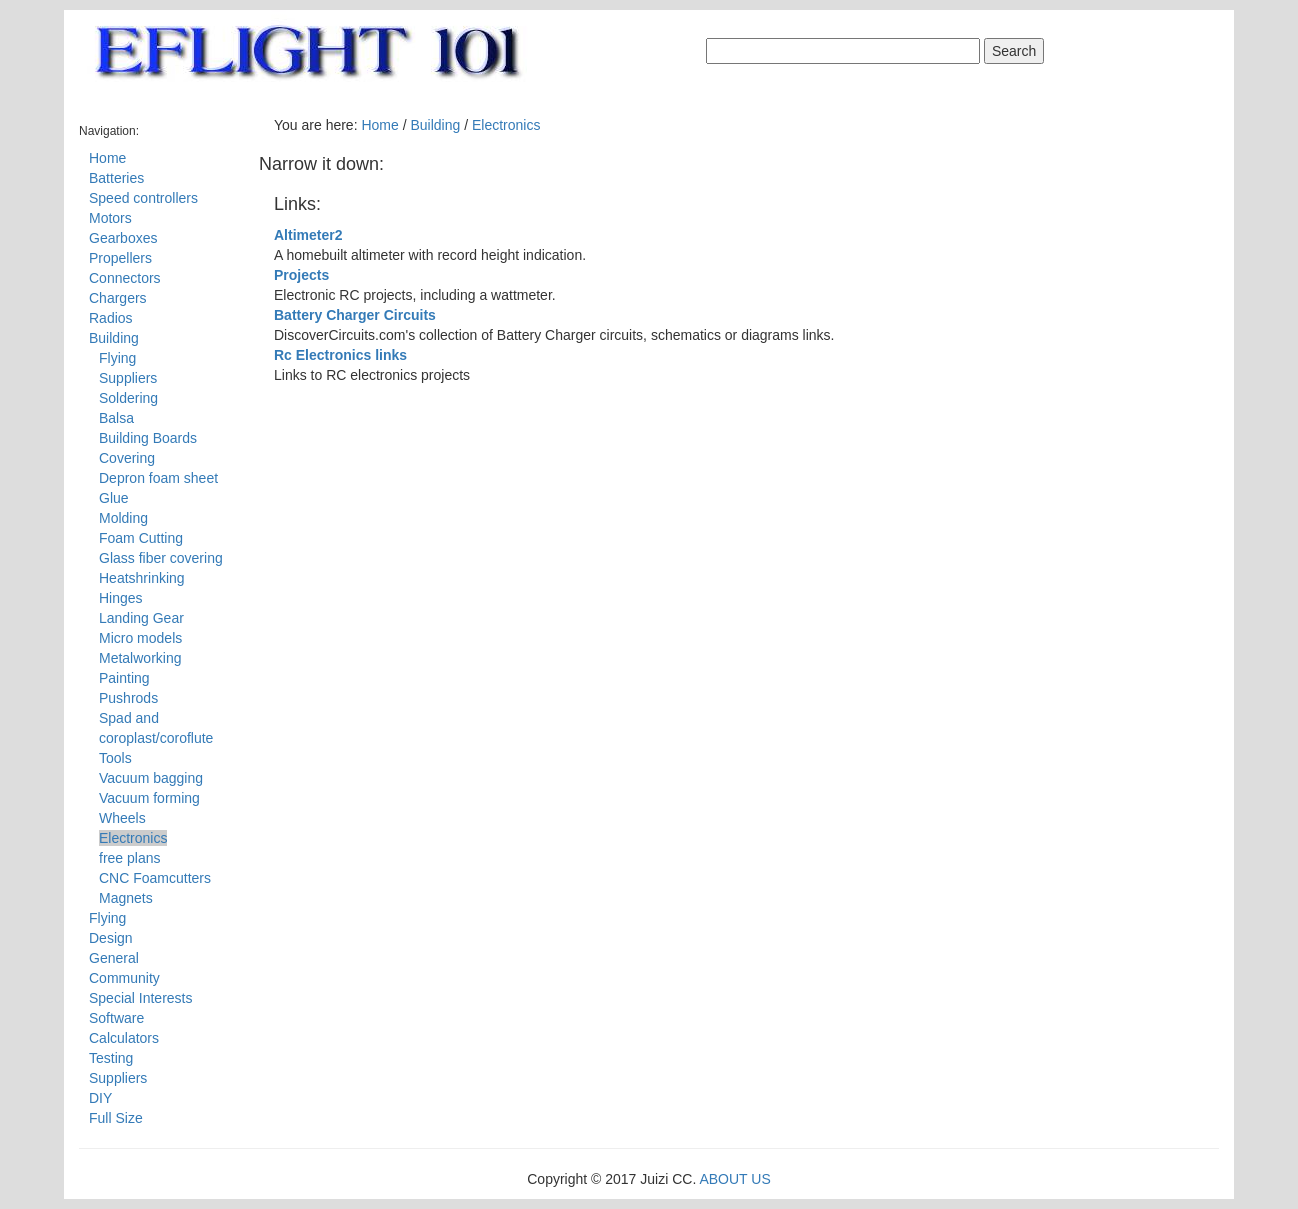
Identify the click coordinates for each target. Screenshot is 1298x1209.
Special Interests (141, 998)
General (114, 958)
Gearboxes (123, 238)
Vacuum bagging (151, 778)
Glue (114, 498)
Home (107, 158)
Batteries (116, 178)
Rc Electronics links (340, 355)
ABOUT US (734, 1179)
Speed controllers (143, 198)
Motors (110, 218)
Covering (127, 458)
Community (124, 978)
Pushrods (128, 698)
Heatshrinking (142, 578)
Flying (117, 358)
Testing (111, 1058)
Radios (111, 318)
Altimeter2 (308, 235)
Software (116, 1018)
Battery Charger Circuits (355, 315)
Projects (301, 275)
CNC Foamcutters (155, 878)
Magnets (126, 898)
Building (114, 338)
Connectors (125, 278)
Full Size (116, 1118)
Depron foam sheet (158, 478)
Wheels (122, 818)
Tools (115, 758)
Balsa (116, 418)
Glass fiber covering (161, 558)
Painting (124, 678)
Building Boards (148, 438)
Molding (123, 518)
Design (111, 938)
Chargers (118, 298)
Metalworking (140, 658)
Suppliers (128, 378)
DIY (100, 1098)
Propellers (120, 258)
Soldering (128, 398)
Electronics (133, 838)
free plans (129, 858)
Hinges (121, 598)
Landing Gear (141, 618)
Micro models (140, 638)
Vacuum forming (149, 798)
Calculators (124, 1038)
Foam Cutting (141, 538)
